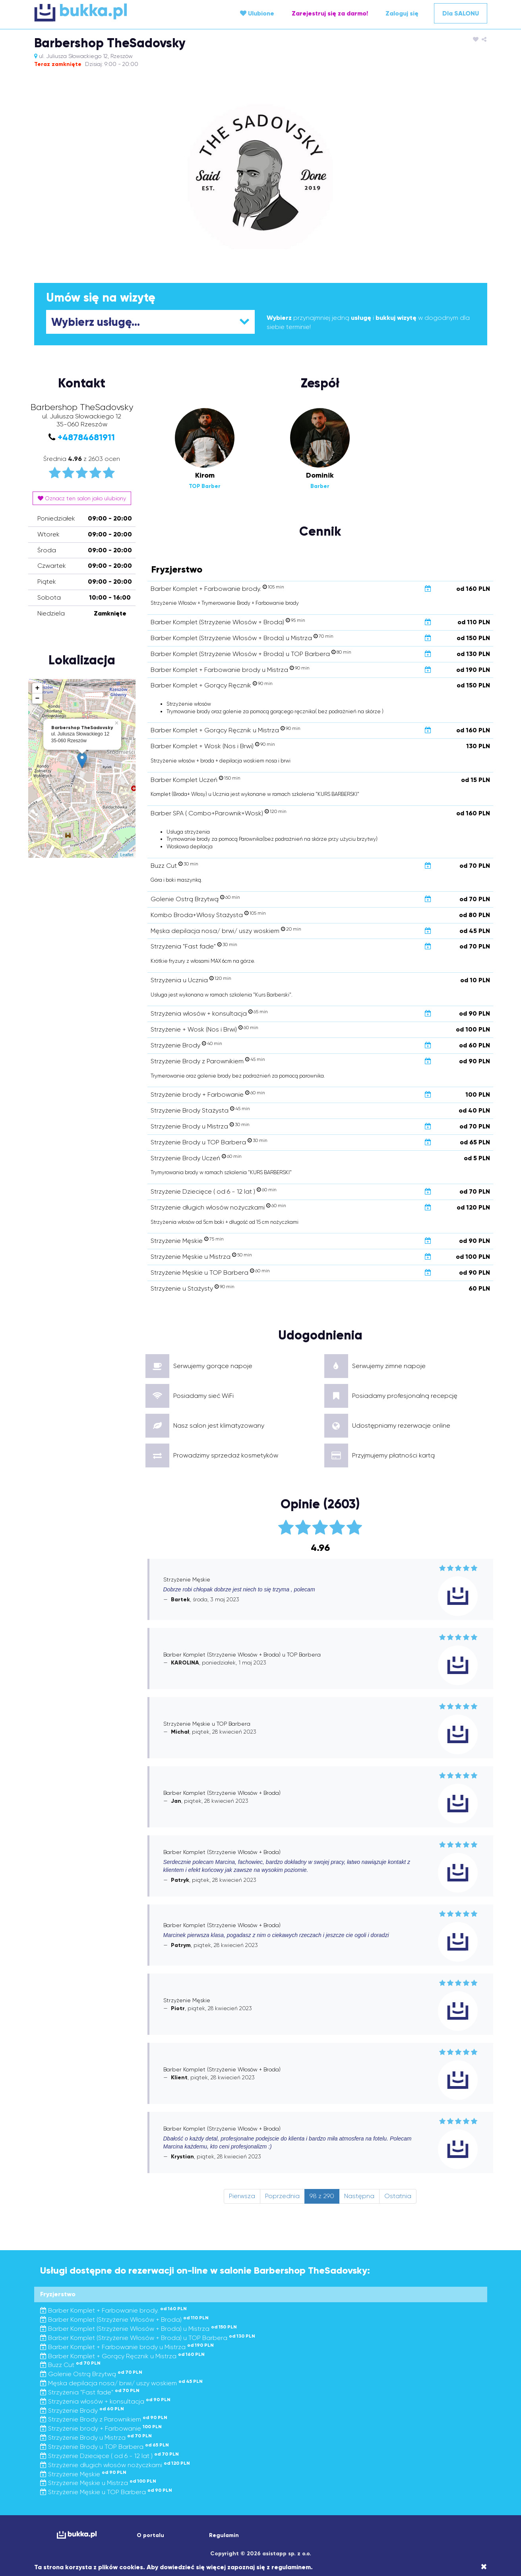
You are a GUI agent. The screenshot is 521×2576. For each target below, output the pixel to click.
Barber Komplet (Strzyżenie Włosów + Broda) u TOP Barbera (147, 2338)
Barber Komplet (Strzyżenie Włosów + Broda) (124, 2319)
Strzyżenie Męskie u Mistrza (98, 2483)
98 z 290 (322, 2196)
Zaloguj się (401, 13)
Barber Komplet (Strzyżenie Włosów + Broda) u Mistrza (138, 2328)
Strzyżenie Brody (82, 2410)
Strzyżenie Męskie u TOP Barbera (106, 2492)
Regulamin (224, 2535)
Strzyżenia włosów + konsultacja (105, 2401)
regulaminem (291, 2567)
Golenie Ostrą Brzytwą (91, 2374)
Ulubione (257, 13)
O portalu (150, 2535)
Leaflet (126, 854)
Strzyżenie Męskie (83, 2474)
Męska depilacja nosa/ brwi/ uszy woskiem (121, 2383)
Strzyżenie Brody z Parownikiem (103, 2419)
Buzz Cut (70, 2365)
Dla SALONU (460, 13)
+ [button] (37, 688)
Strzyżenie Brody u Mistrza (96, 2437)
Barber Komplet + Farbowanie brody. (113, 2310)
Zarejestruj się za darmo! (330, 13)
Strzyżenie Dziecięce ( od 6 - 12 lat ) (109, 2456)
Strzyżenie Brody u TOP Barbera (104, 2446)
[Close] (483, 2567)
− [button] (37, 698)
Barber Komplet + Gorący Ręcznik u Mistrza (122, 2356)
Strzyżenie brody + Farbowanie (101, 2428)
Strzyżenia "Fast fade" (89, 2392)
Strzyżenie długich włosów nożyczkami (115, 2465)
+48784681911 (86, 437)
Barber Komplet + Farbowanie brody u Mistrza (127, 2347)
